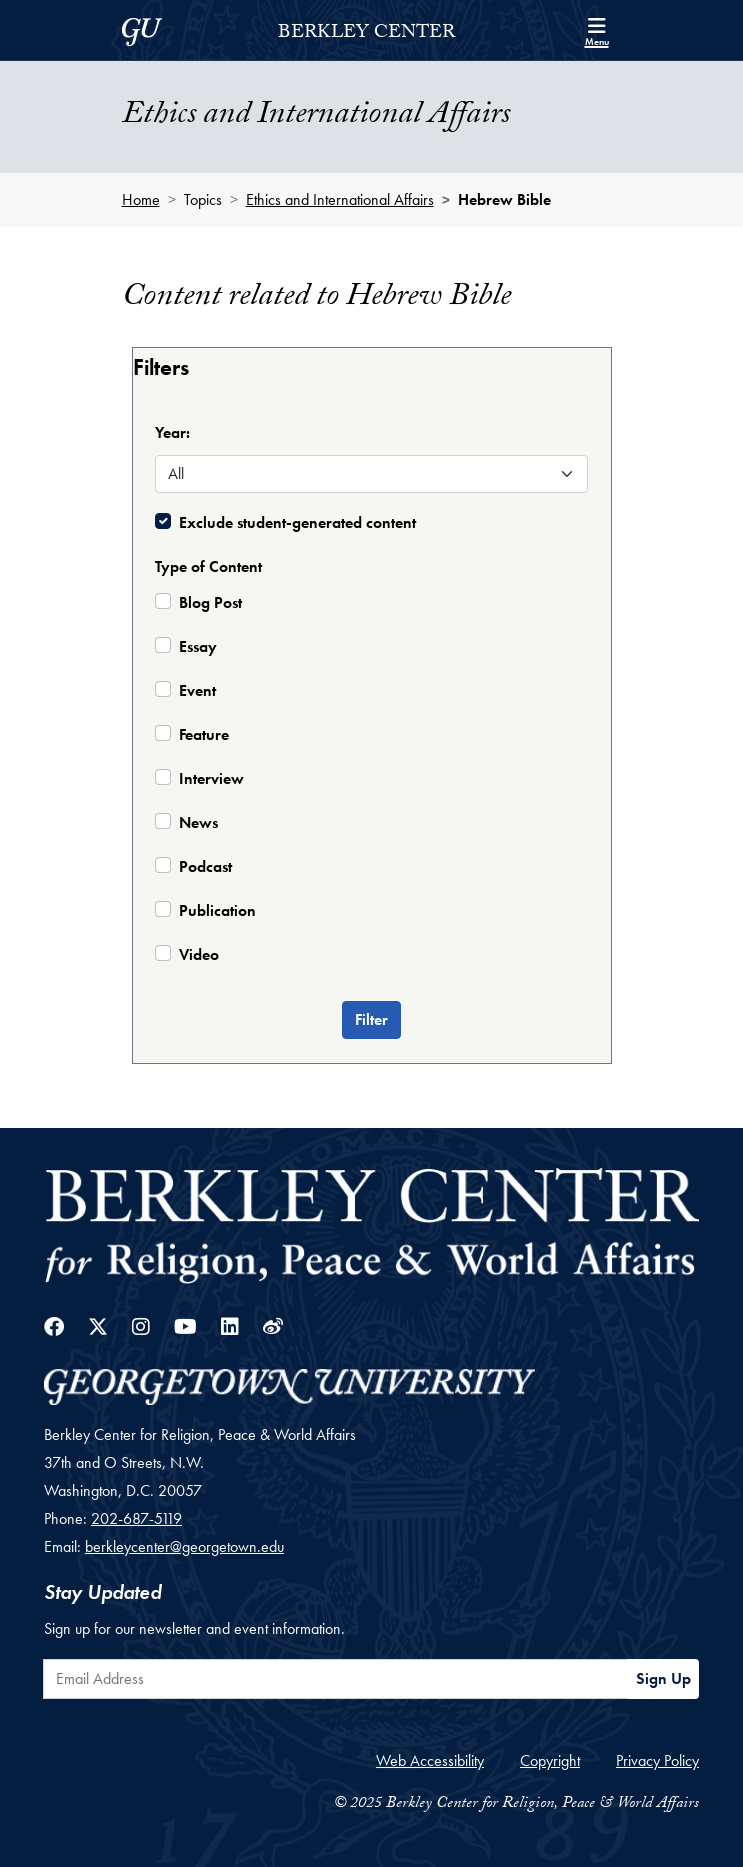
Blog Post (210, 602)
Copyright (550, 1760)
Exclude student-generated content (297, 522)
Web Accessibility (430, 1760)
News (198, 822)
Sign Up (663, 1678)
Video (199, 954)
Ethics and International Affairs (340, 199)
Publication (217, 910)
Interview (211, 778)
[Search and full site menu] (597, 30)
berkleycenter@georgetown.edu (184, 1546)
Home (141, 199)
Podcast (205, 866)
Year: (172, 432)
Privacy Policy (657, 1760)
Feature (204, 734)
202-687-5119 (136, 1518)
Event (197, 690)
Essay (198, 646)
